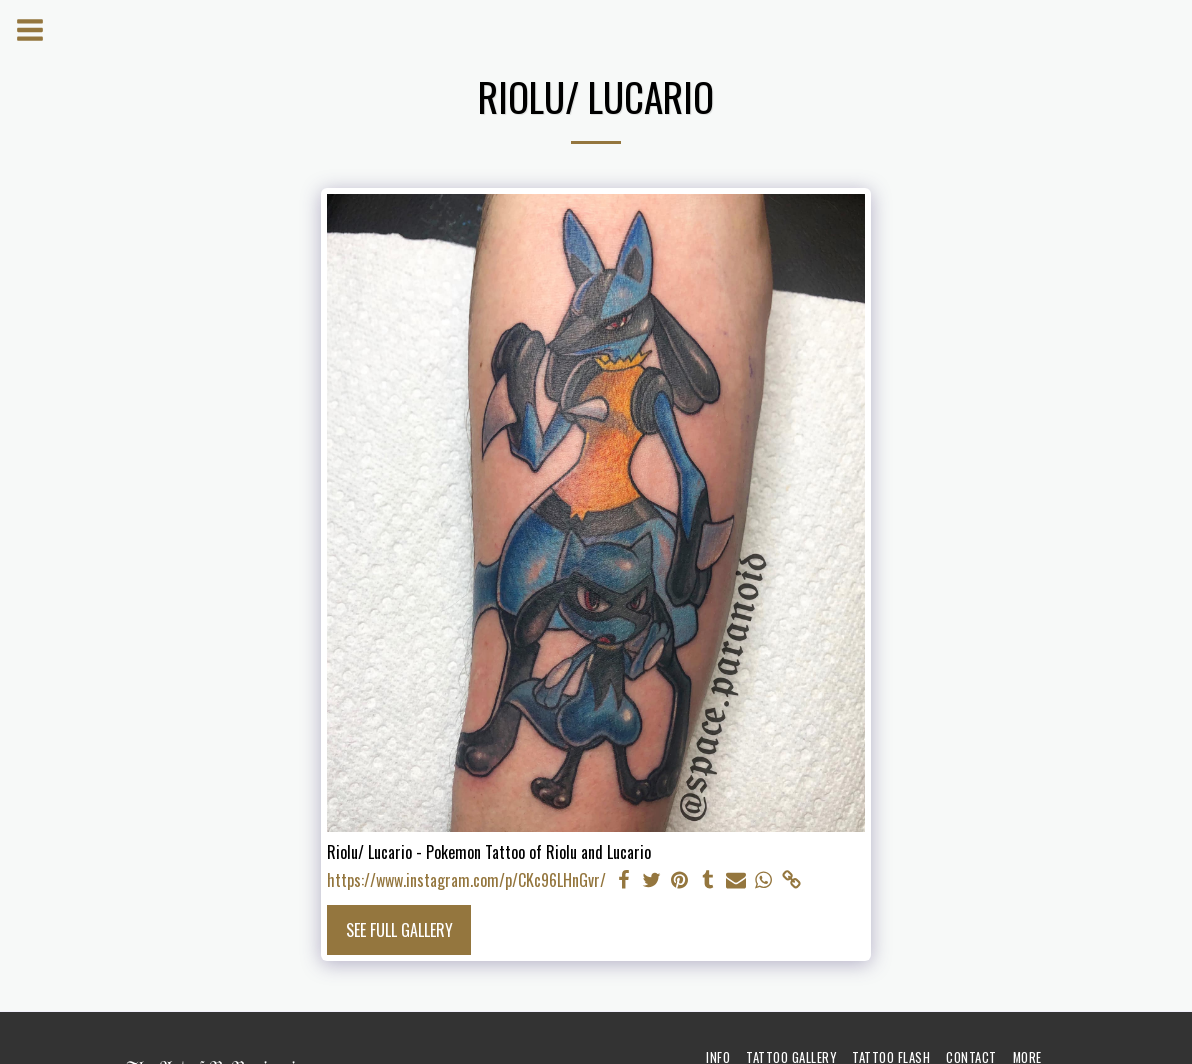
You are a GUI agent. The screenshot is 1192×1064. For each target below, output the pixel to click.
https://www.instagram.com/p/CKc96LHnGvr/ (466, 880)
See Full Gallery (399, 930)
